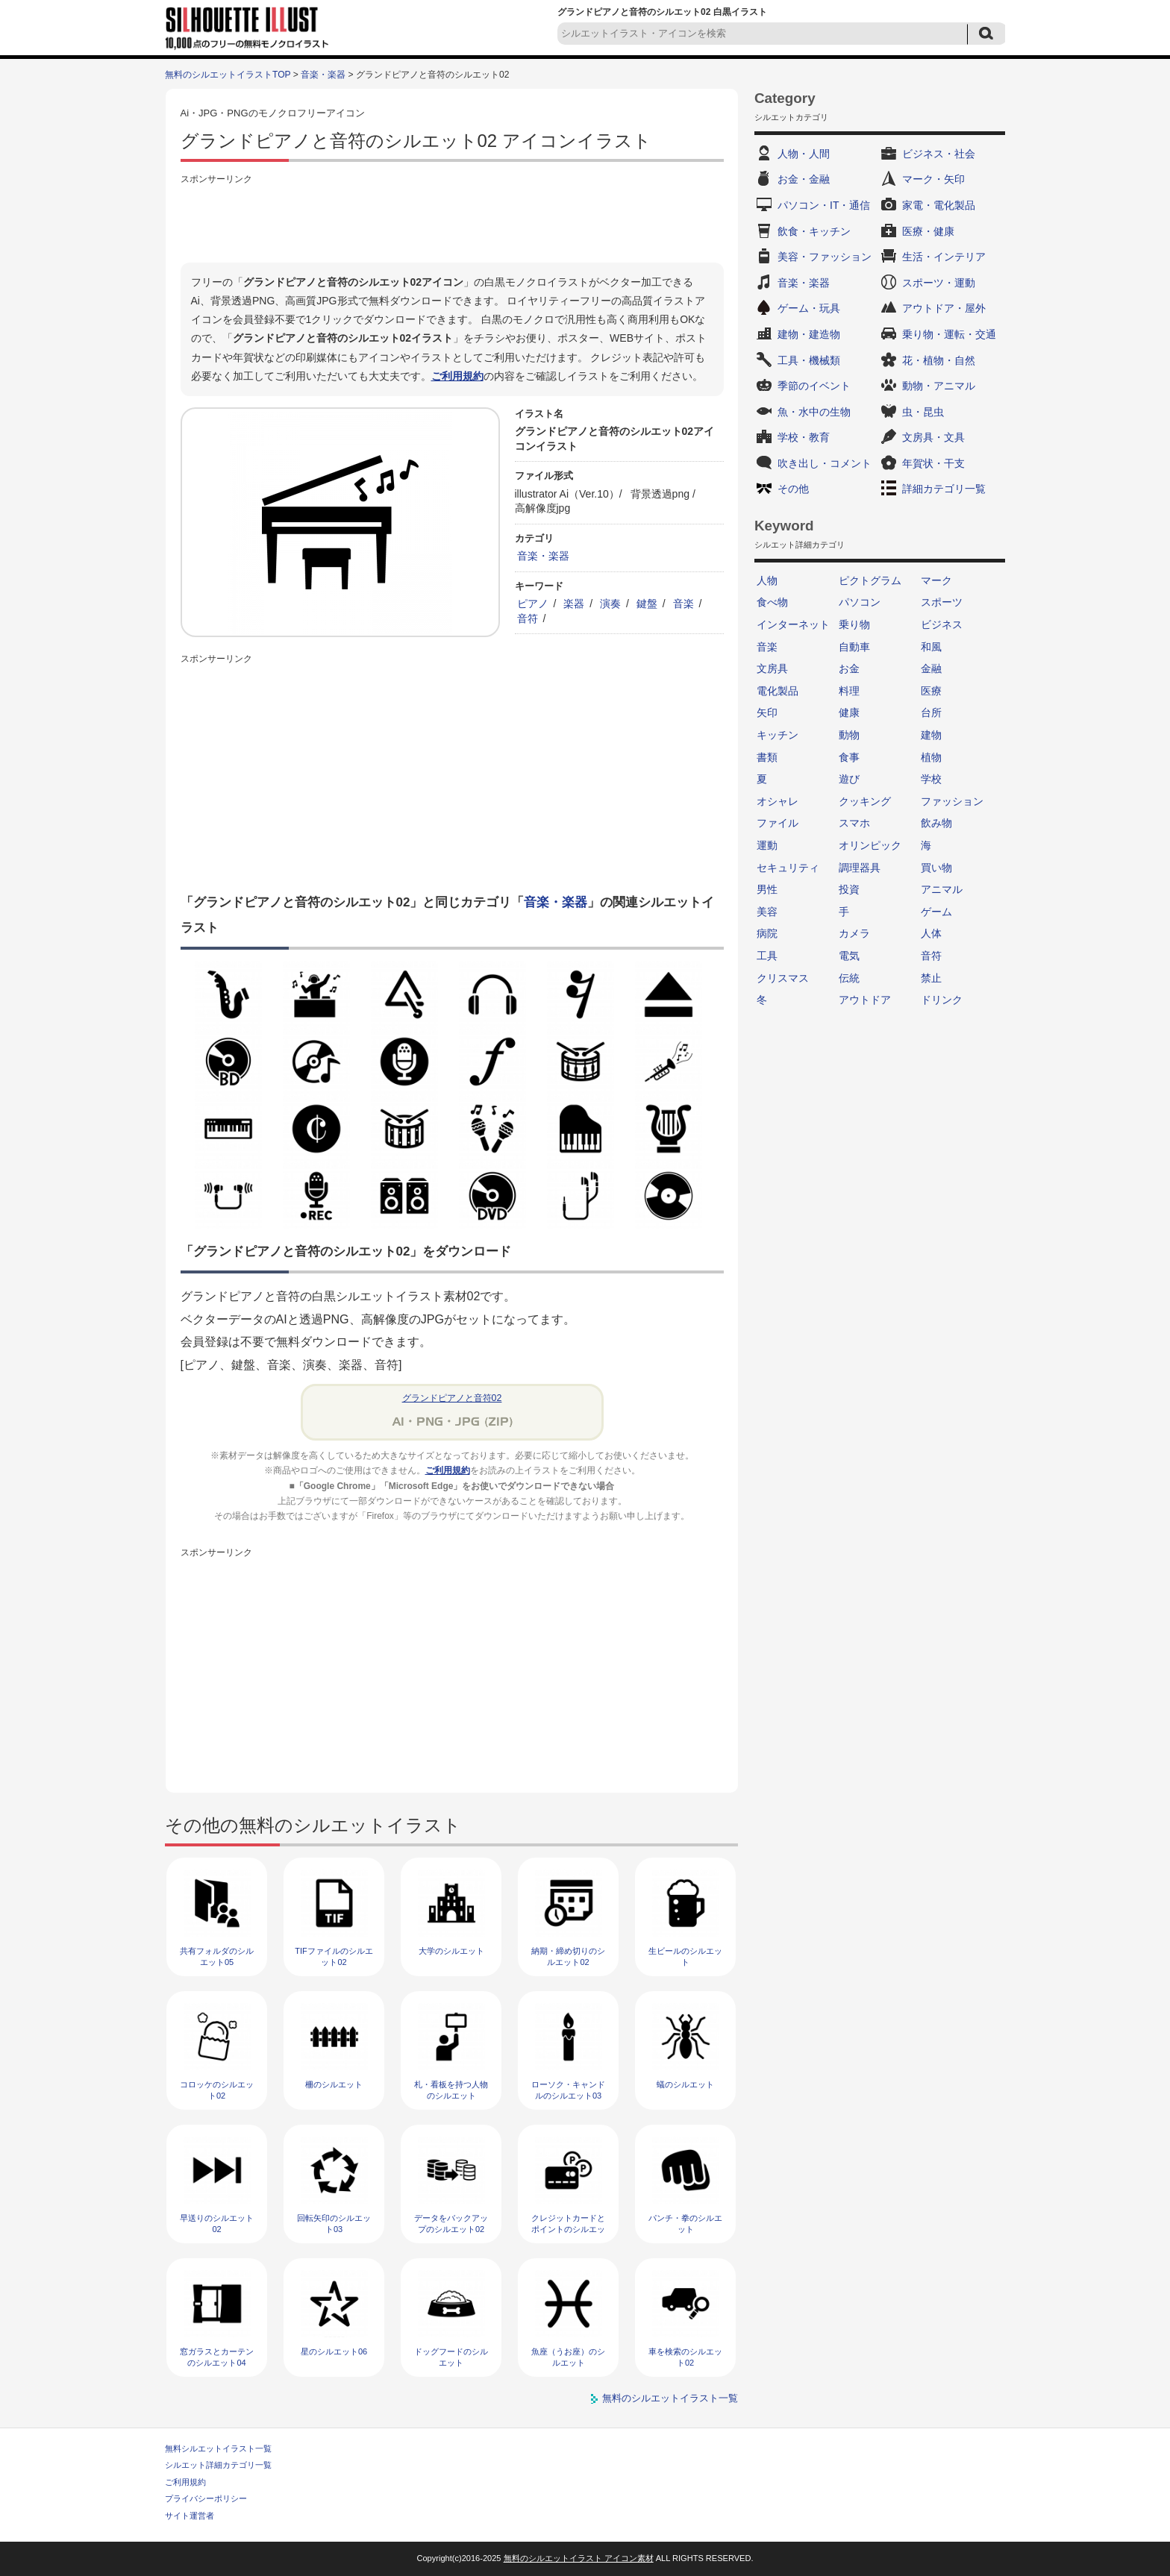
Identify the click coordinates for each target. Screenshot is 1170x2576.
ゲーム (936, 912)
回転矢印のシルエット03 (334, 2223)
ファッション (952, 801)
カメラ (854, 933)
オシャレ (777, 801)
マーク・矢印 (933, 179)
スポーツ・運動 (938, 283)
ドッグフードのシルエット (451, 2357)
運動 (767, 845)
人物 (767, 580)
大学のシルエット (451, 1950)
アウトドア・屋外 (944, 308)
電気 (849, 956)
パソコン (859, 602)
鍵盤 (646, 603)
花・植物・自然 (938, 360)
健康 (849, 712)
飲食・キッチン (814, 231)
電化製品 (777, 691)
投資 (849, 889)
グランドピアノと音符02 (452, 1398)
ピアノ (532, 603)
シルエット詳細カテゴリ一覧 (218, 2464)
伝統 (849, 978)
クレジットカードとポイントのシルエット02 (568, 2229)
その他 (793, 489)
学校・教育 (804, 437)
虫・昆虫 (923, 412)
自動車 (854, 647)
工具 (767, 956)
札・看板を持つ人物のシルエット (451, 2090)
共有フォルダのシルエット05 (217, 1956)
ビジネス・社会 (938, 154)
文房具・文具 (933, 437)
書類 (767, 757)
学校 (931, 779)
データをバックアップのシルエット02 (451, 2223)
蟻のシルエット (685, 2084)
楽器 (573, 603)
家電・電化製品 (938, 205)
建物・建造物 (809, 334)
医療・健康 (928, 231)
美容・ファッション (825, 257)
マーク (936, 580)
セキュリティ (788, 868)
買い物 (936, 868)
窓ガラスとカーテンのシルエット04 (217, 2357)
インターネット (793, 624)
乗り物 (854, 624)
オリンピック (870, 845)
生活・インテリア (944, 257)
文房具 (772, 668)
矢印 (767, 712)
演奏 (610, 603)
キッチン (777, 735)
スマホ (854, 823)
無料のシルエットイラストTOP (227, 74)
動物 (849, 735)
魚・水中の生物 (814, 412)
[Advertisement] (452, 221)
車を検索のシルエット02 (685, 2357)
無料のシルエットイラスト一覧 (670, 2398)
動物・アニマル (938, 386)
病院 (767, 933)
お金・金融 (804, 179)
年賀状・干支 (933, 463)
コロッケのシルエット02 (217, 2090)
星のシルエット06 (334, 2351)
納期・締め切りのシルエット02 (568, 1956)
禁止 (931, 978)
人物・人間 (804, 154)
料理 (849, 691)
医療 (931, 691)
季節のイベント (814, 386)
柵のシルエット (334, 2084)
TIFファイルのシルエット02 (334, 1956)
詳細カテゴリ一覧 (944, 489)
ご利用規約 (457, 376)
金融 (931, 668)
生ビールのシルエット (685, 1956)
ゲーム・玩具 (809, 308)
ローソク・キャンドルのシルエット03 (568, 2090)
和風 (931, 647)
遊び (849, 779)
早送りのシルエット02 (217, 2223)
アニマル (942, 889)
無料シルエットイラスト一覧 (218, 2448)
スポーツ (942, 602)
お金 (849, 668)
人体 (931, 933)
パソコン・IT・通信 (824, 205)
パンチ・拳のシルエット (685, 2223)
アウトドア (865, 1000)
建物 (931, 735)
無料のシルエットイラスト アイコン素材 (579, 2558)
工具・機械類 (809, 360)
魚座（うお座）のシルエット (568, 2357)
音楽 (683, 603)
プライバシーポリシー (206, 2498)
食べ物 (772, 602)
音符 (527, 618)
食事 (849, 757)
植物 (931, 757)
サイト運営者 (189, 2515)
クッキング (865, 801)
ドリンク (942, 1000)
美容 (767, 912)
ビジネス (942, 624)
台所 (931, 712)
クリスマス (783, 978)
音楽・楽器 (323, 74)
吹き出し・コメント (825, 463)
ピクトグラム (870, 580)
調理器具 (859, 868)
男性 (767, 889)
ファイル (777, 823)
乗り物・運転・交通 (949, 334)
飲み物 (936, 823)
